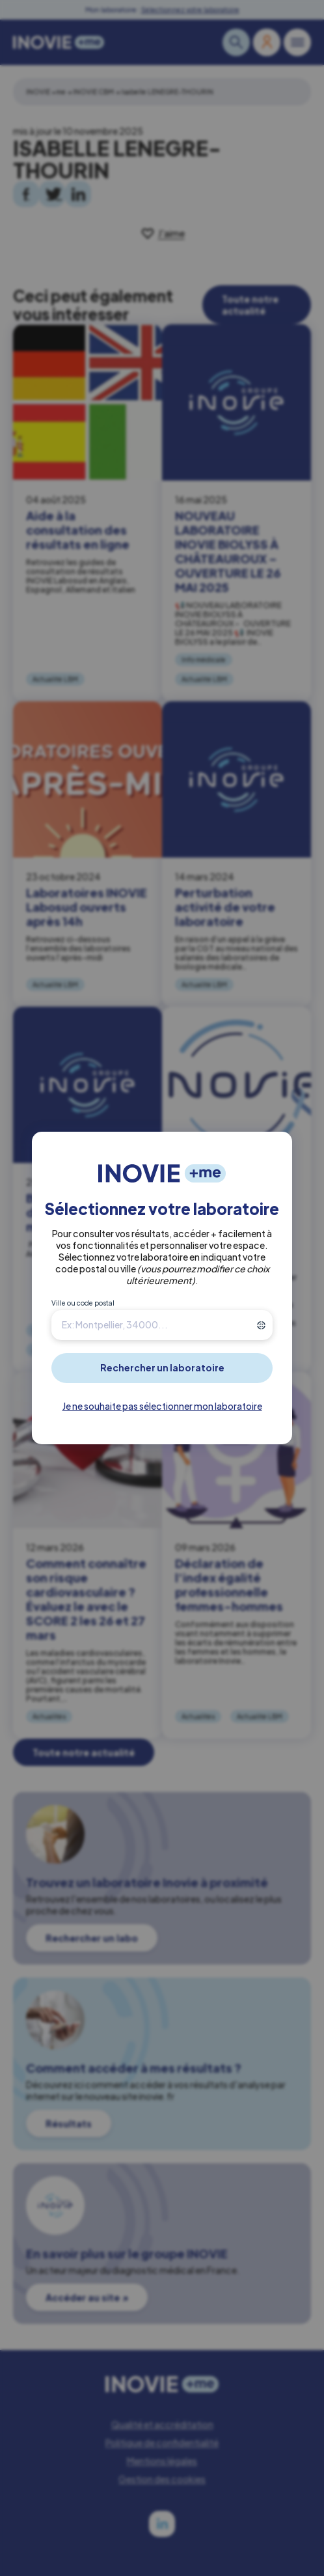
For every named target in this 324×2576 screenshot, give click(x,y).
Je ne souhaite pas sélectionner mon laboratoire (162, 1406)
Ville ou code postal (83, 1303)
